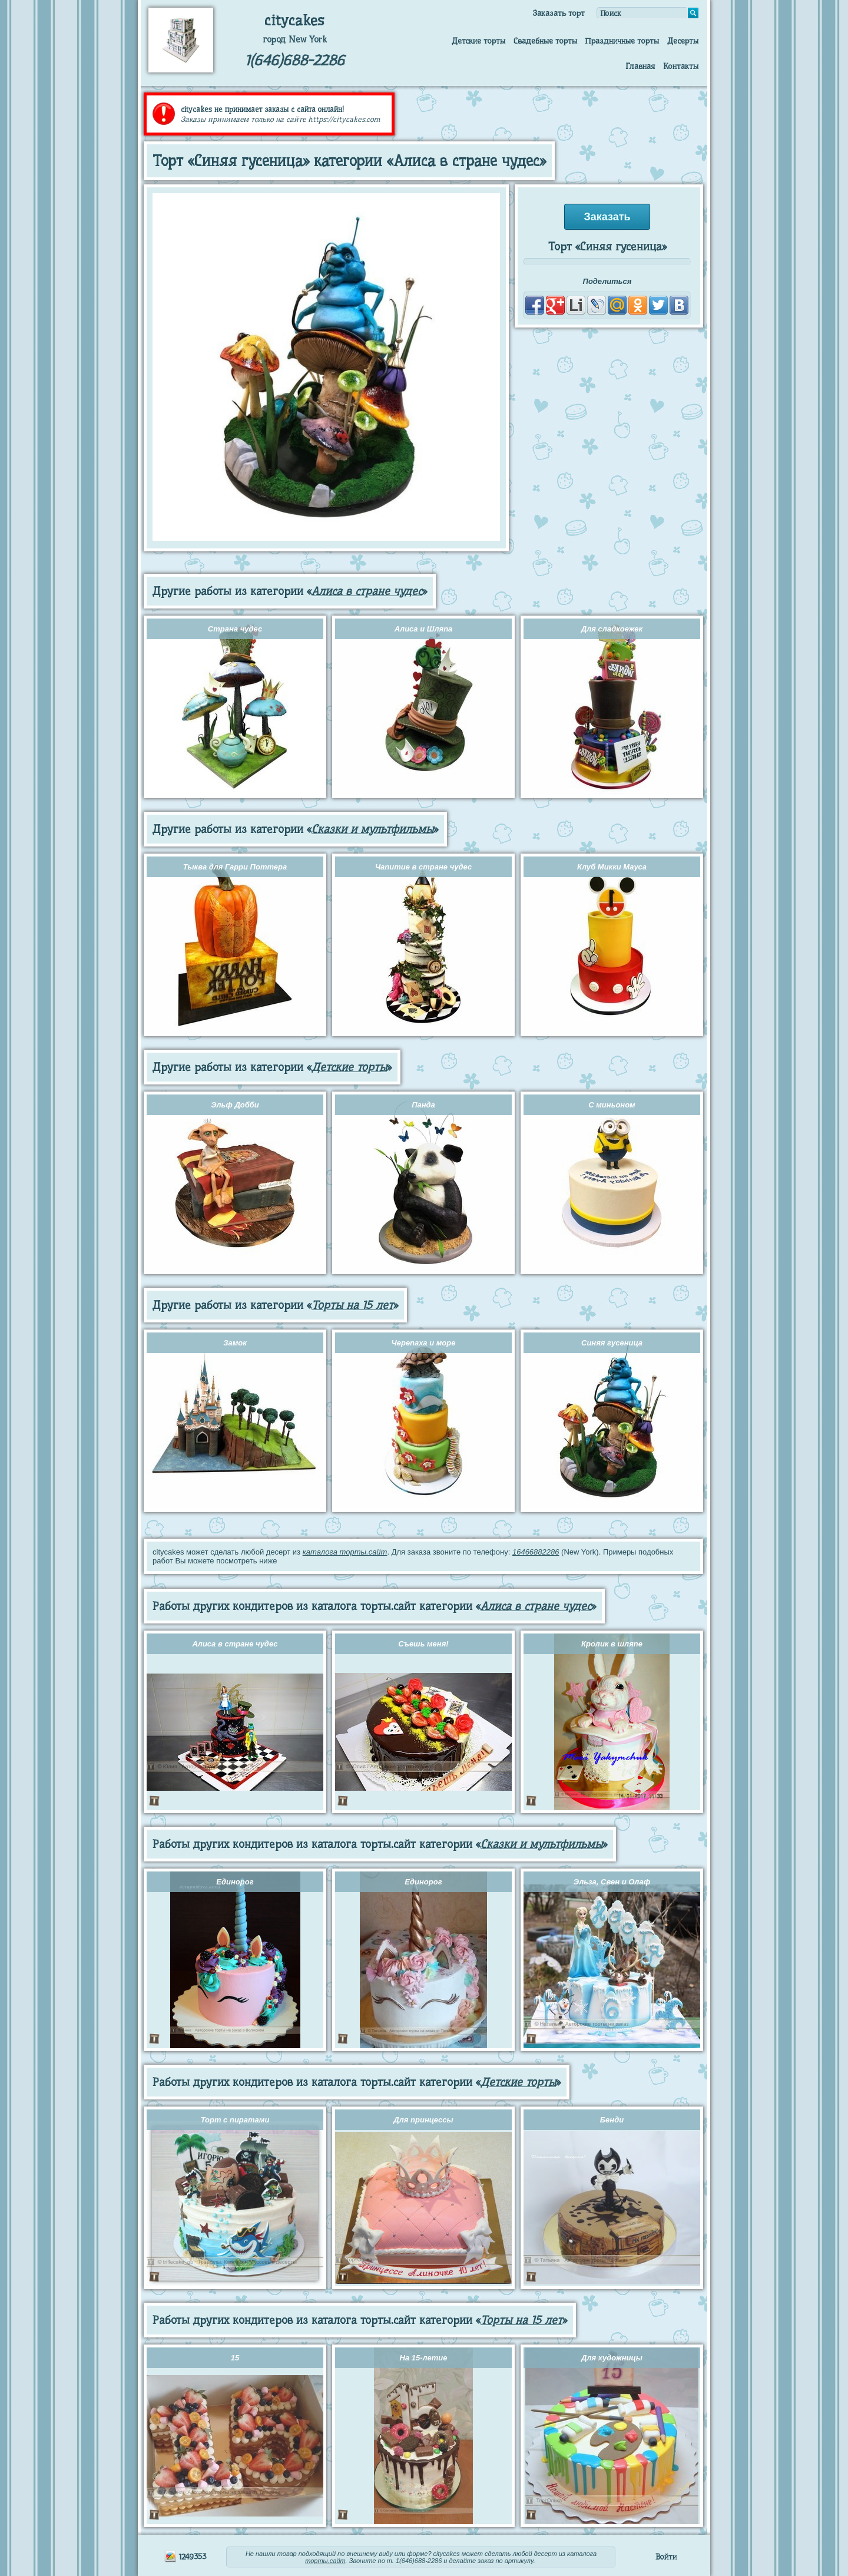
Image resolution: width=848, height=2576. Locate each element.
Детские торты (478, 40)
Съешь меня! (423, 1643)
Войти (666, 2556)
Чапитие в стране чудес (423, 866)
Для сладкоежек (611, 628)
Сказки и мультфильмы (372, 829)
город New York (295, 39)
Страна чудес (235, 628)
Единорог (234, 1881)
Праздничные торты (622, 40)
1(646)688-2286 (294, 60)
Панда (423, 1104)
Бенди (612, 2119)
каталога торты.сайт (345, 1551)
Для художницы (611, 2357)
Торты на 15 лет (352, 1305)
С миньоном (611, 1104)
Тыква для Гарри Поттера (235, 866)
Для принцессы (423, 2119)
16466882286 (535, 1551)
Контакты (680, 66)
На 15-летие (424, 2357)
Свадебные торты (545, 40)
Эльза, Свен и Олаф (612, 1881)
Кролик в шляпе (611, 1643)
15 (235, 2357)
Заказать (607, 217)
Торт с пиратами (235, 2119)
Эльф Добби (235, 1104)
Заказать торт (558, 13)
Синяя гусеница (611, 1342)
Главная (640, 66)
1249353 (185, 2556)
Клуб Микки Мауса (612, 866)
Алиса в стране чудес (367, 591)
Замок (235, 1342)
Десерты (682, 40)
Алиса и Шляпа (424, 628)
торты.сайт (325, 2560)
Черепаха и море (424, 1342)
